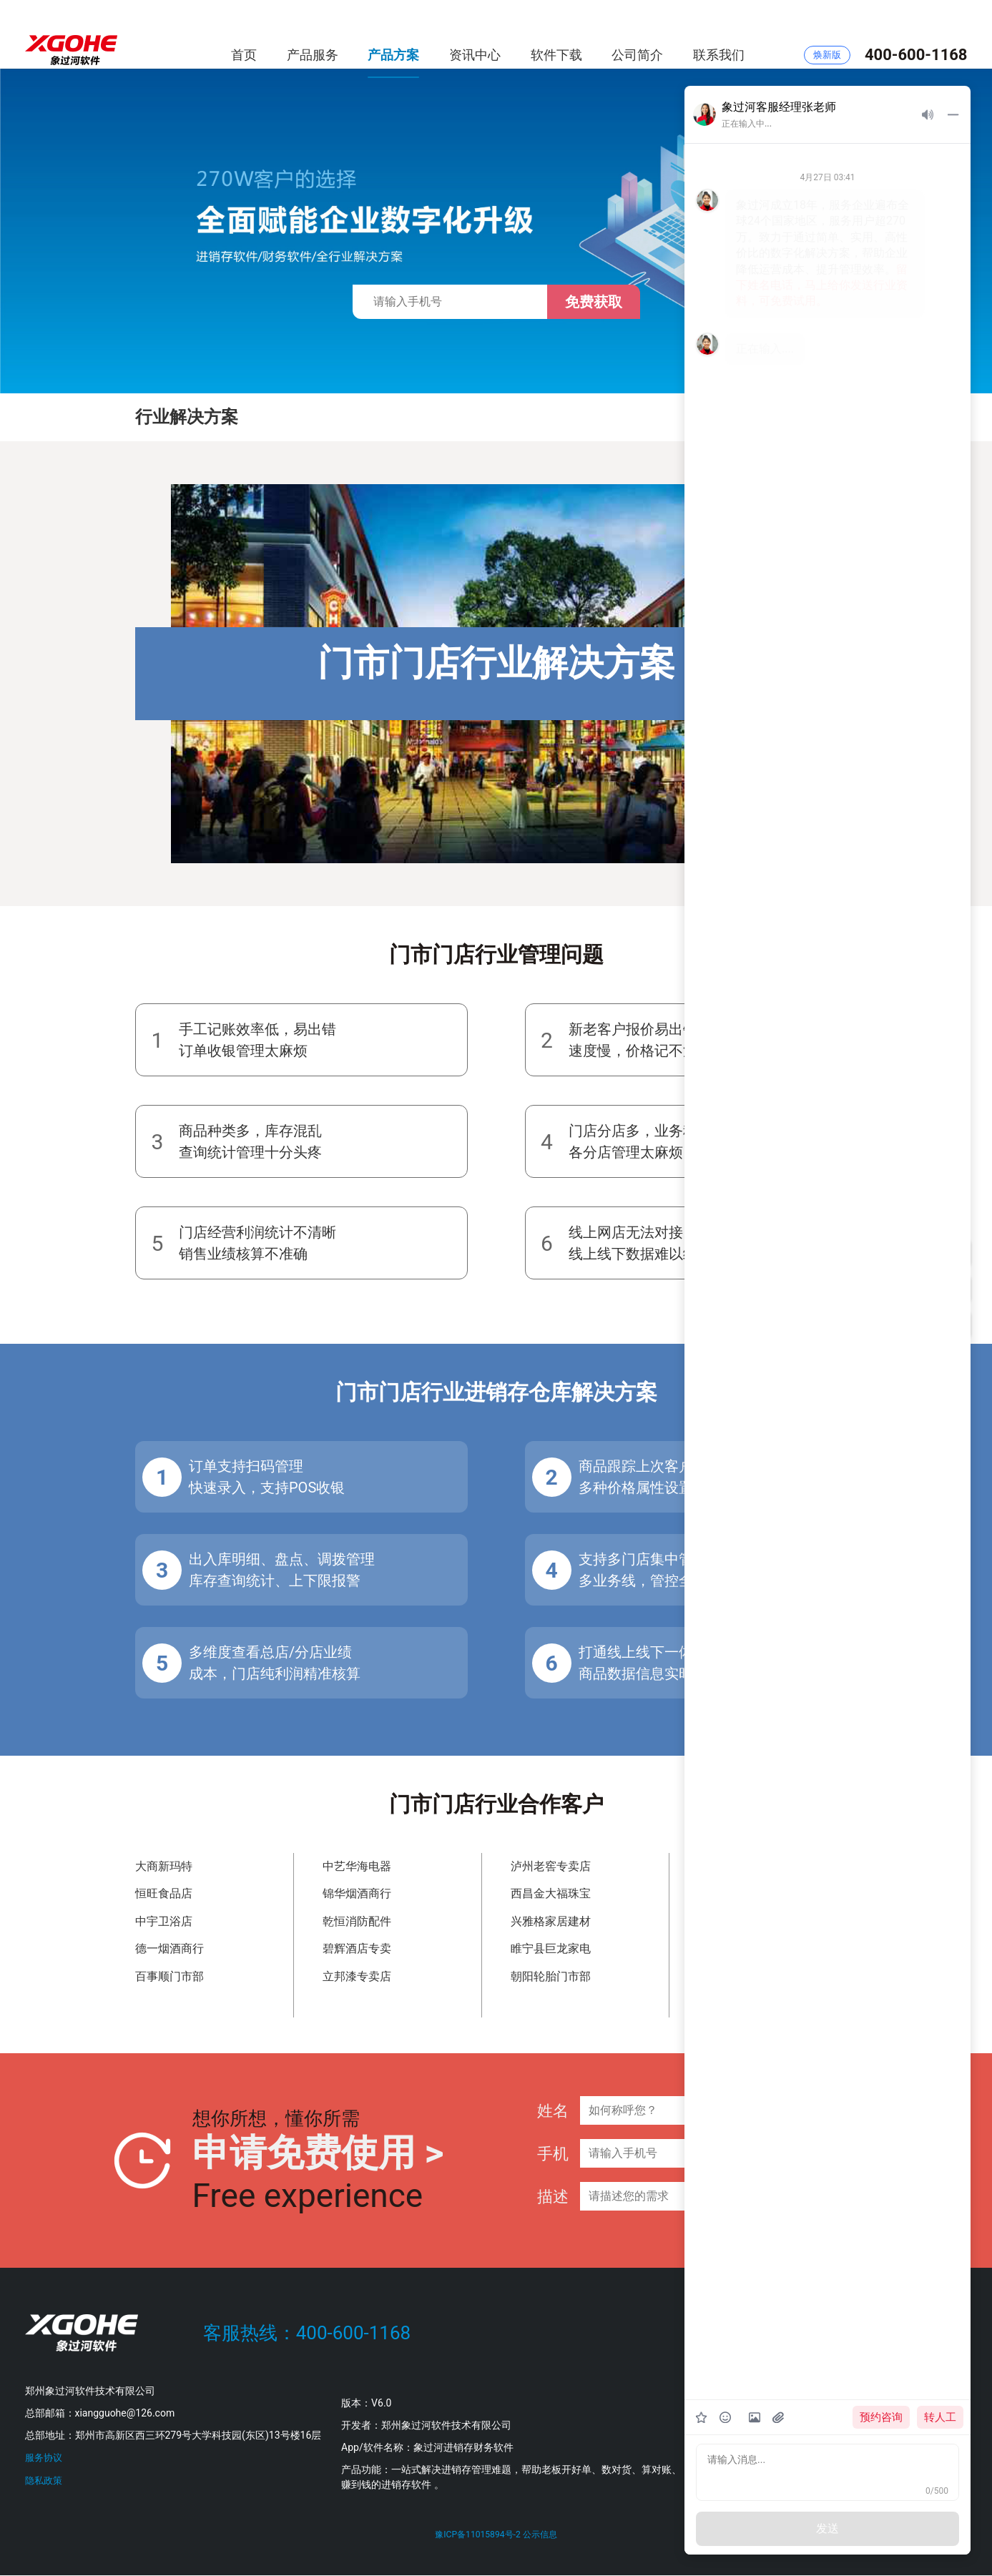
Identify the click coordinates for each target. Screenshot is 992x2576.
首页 (244, 34)
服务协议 (45, 2457)
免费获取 (593, 301)
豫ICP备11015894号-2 (477, 2535)
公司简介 (637, 34)
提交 (842, 2161)
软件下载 (556, 34)
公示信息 (541, 2535)
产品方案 (393, 34)
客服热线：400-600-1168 (307, 2333)
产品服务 (312, 34)
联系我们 (719, 34)
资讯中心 (475, 34)
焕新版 (827, 34)
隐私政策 (45, 2479)
